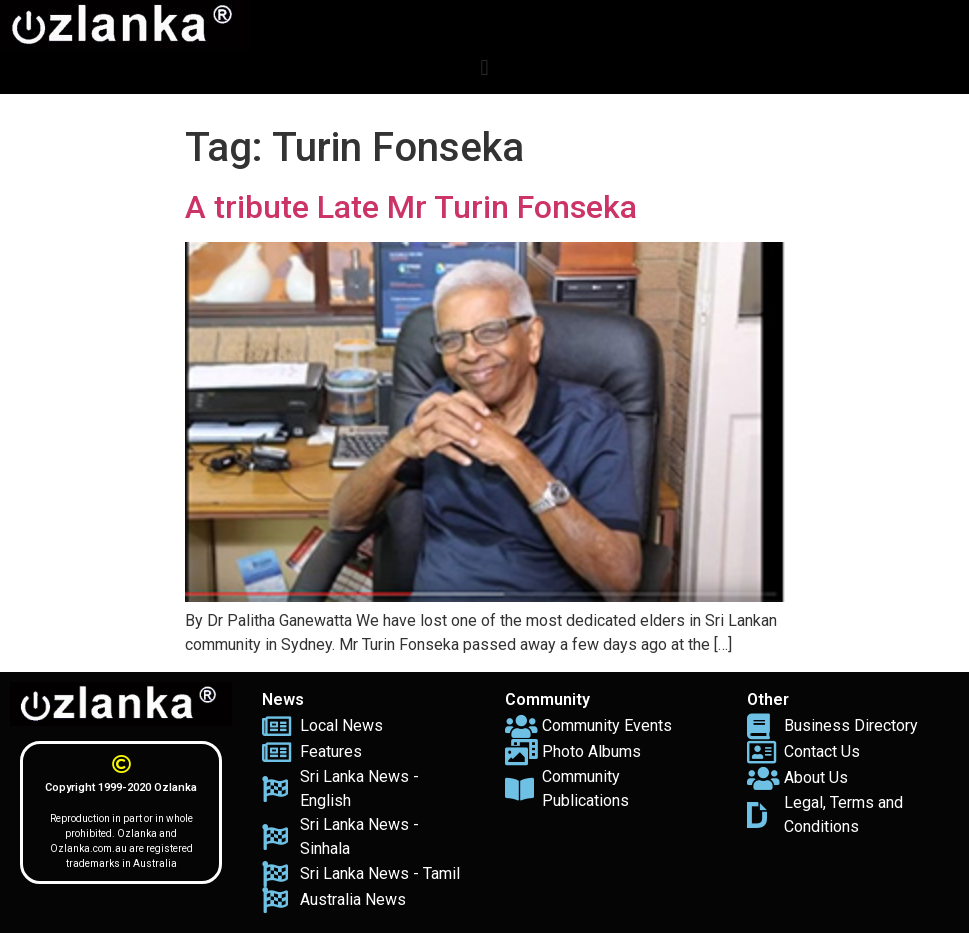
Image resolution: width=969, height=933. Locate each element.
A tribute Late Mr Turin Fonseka (411, 207)
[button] (484, 67)
